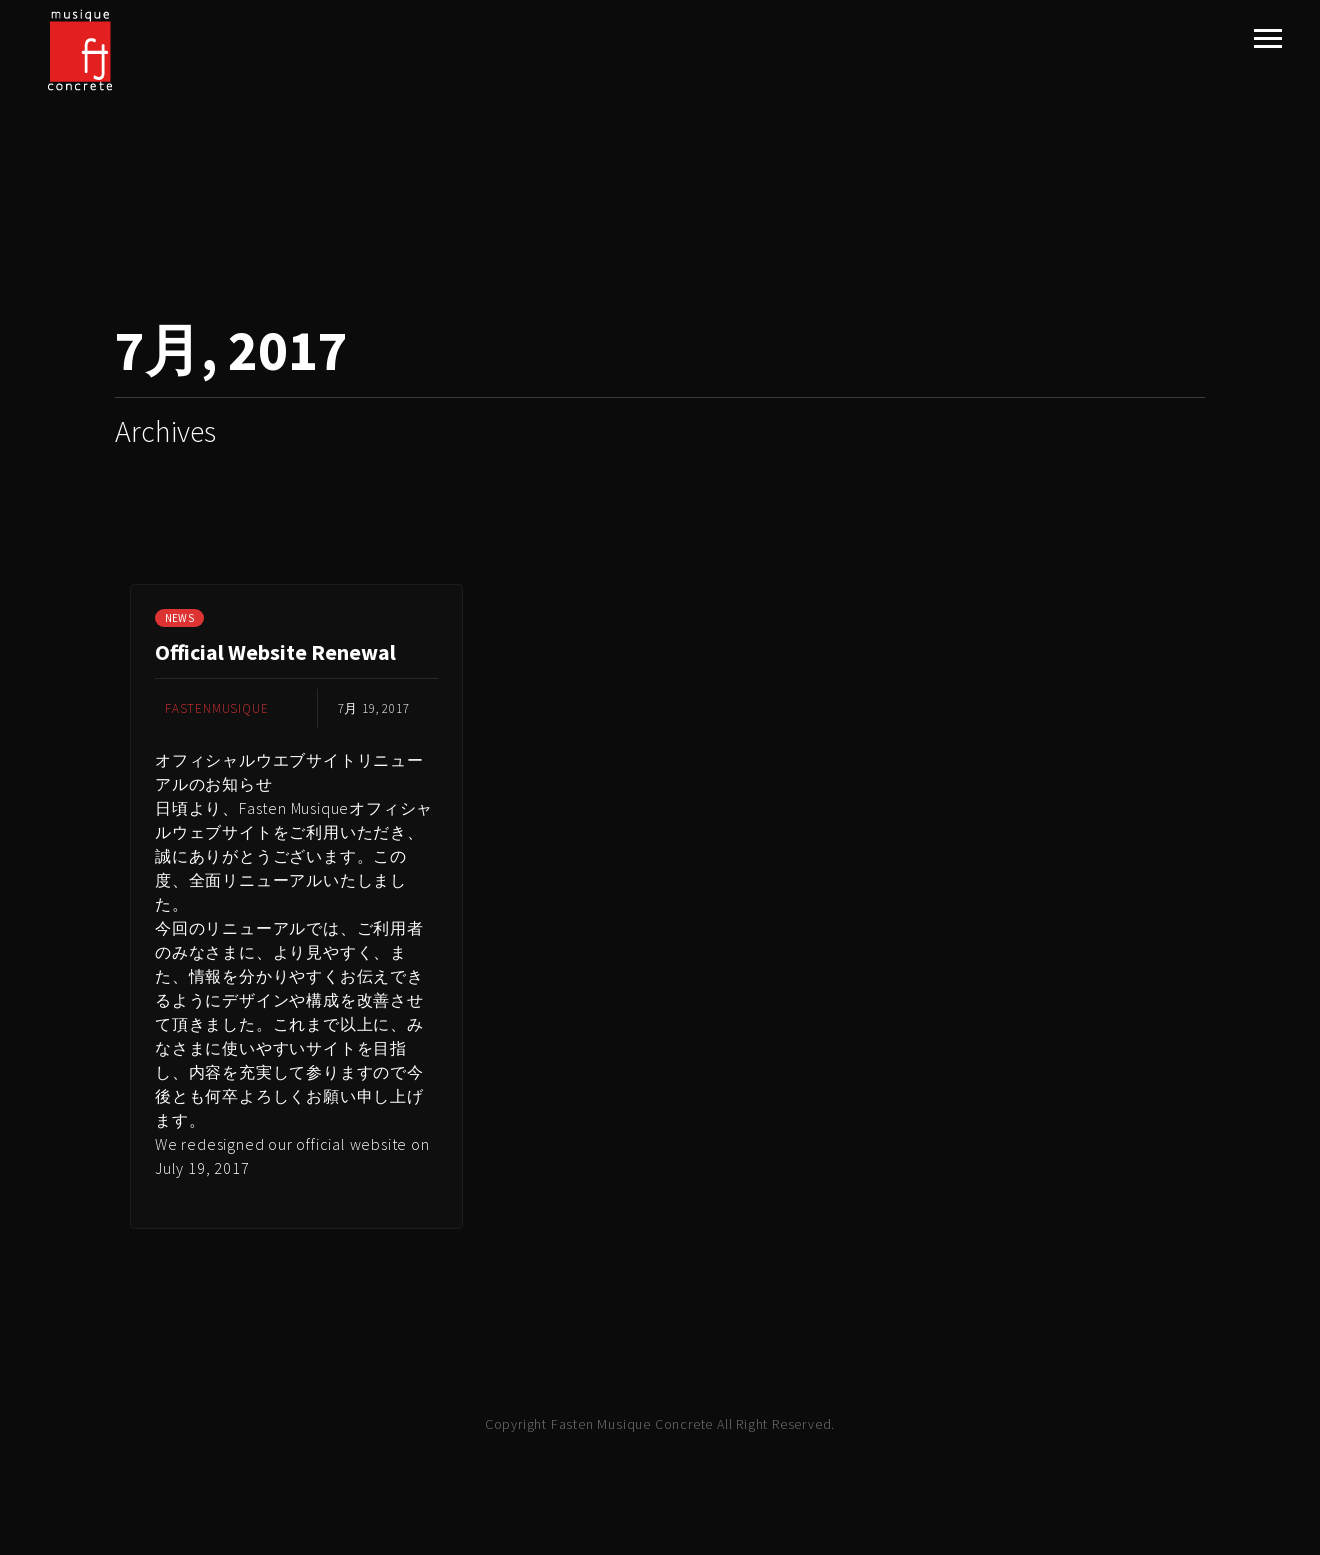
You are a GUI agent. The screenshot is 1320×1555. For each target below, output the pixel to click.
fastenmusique (216, 708)
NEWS (179, 618)
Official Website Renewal (275, 652)
